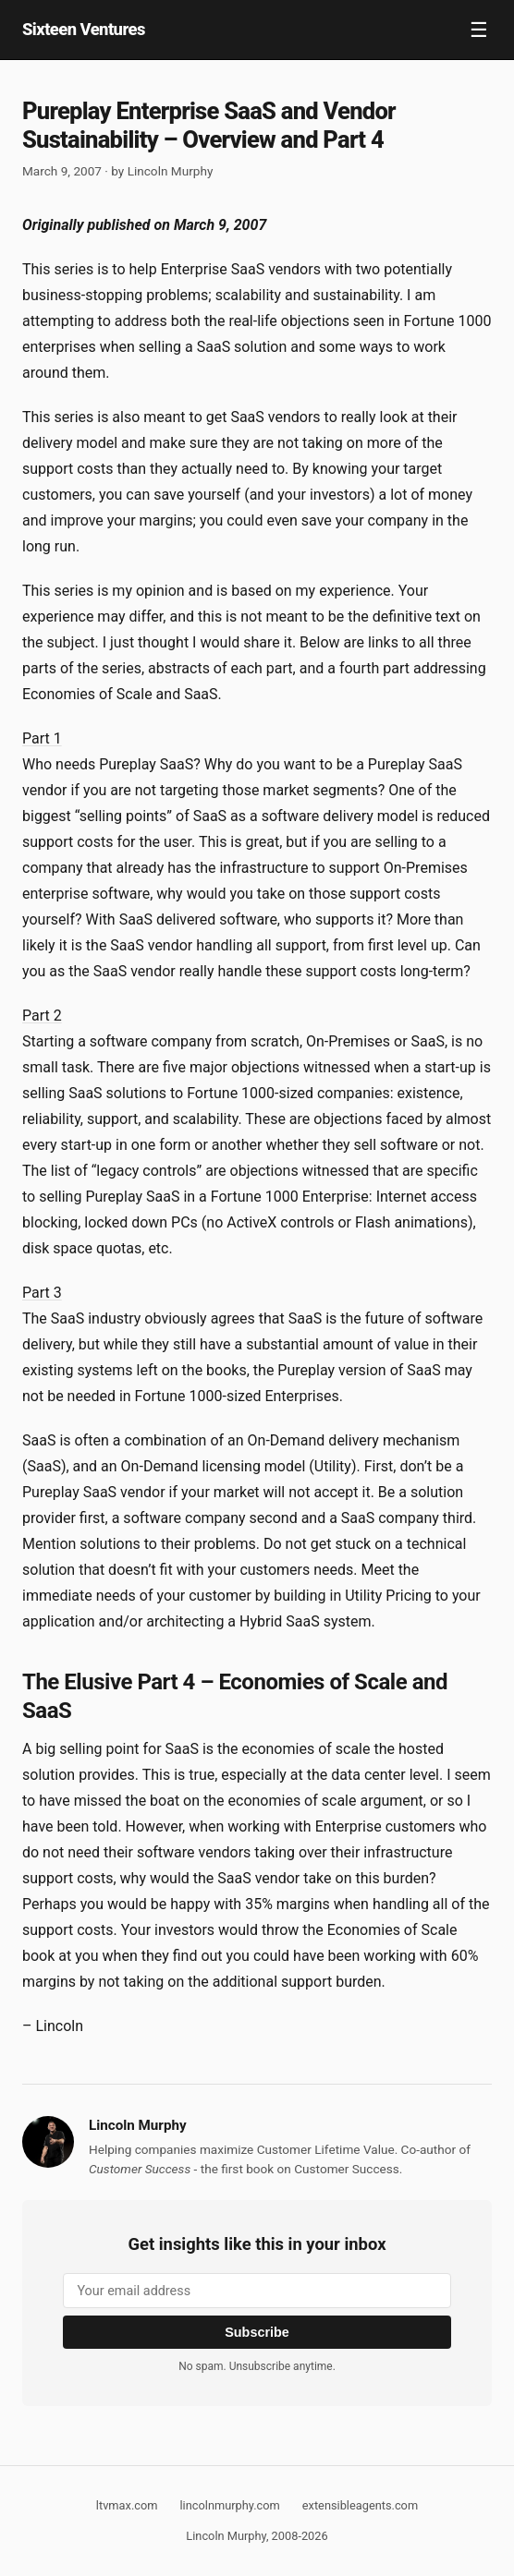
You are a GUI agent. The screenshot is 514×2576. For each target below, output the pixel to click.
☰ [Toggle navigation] (479, 30)
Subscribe (257, 2332)
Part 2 (42, 1015)
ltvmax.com (127, 2505)
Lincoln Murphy (171, 170)
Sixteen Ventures (83, 29)
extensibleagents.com (360, 2505)
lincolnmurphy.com (229, 2505)
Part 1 (42, 738)
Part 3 (42, 1292)
